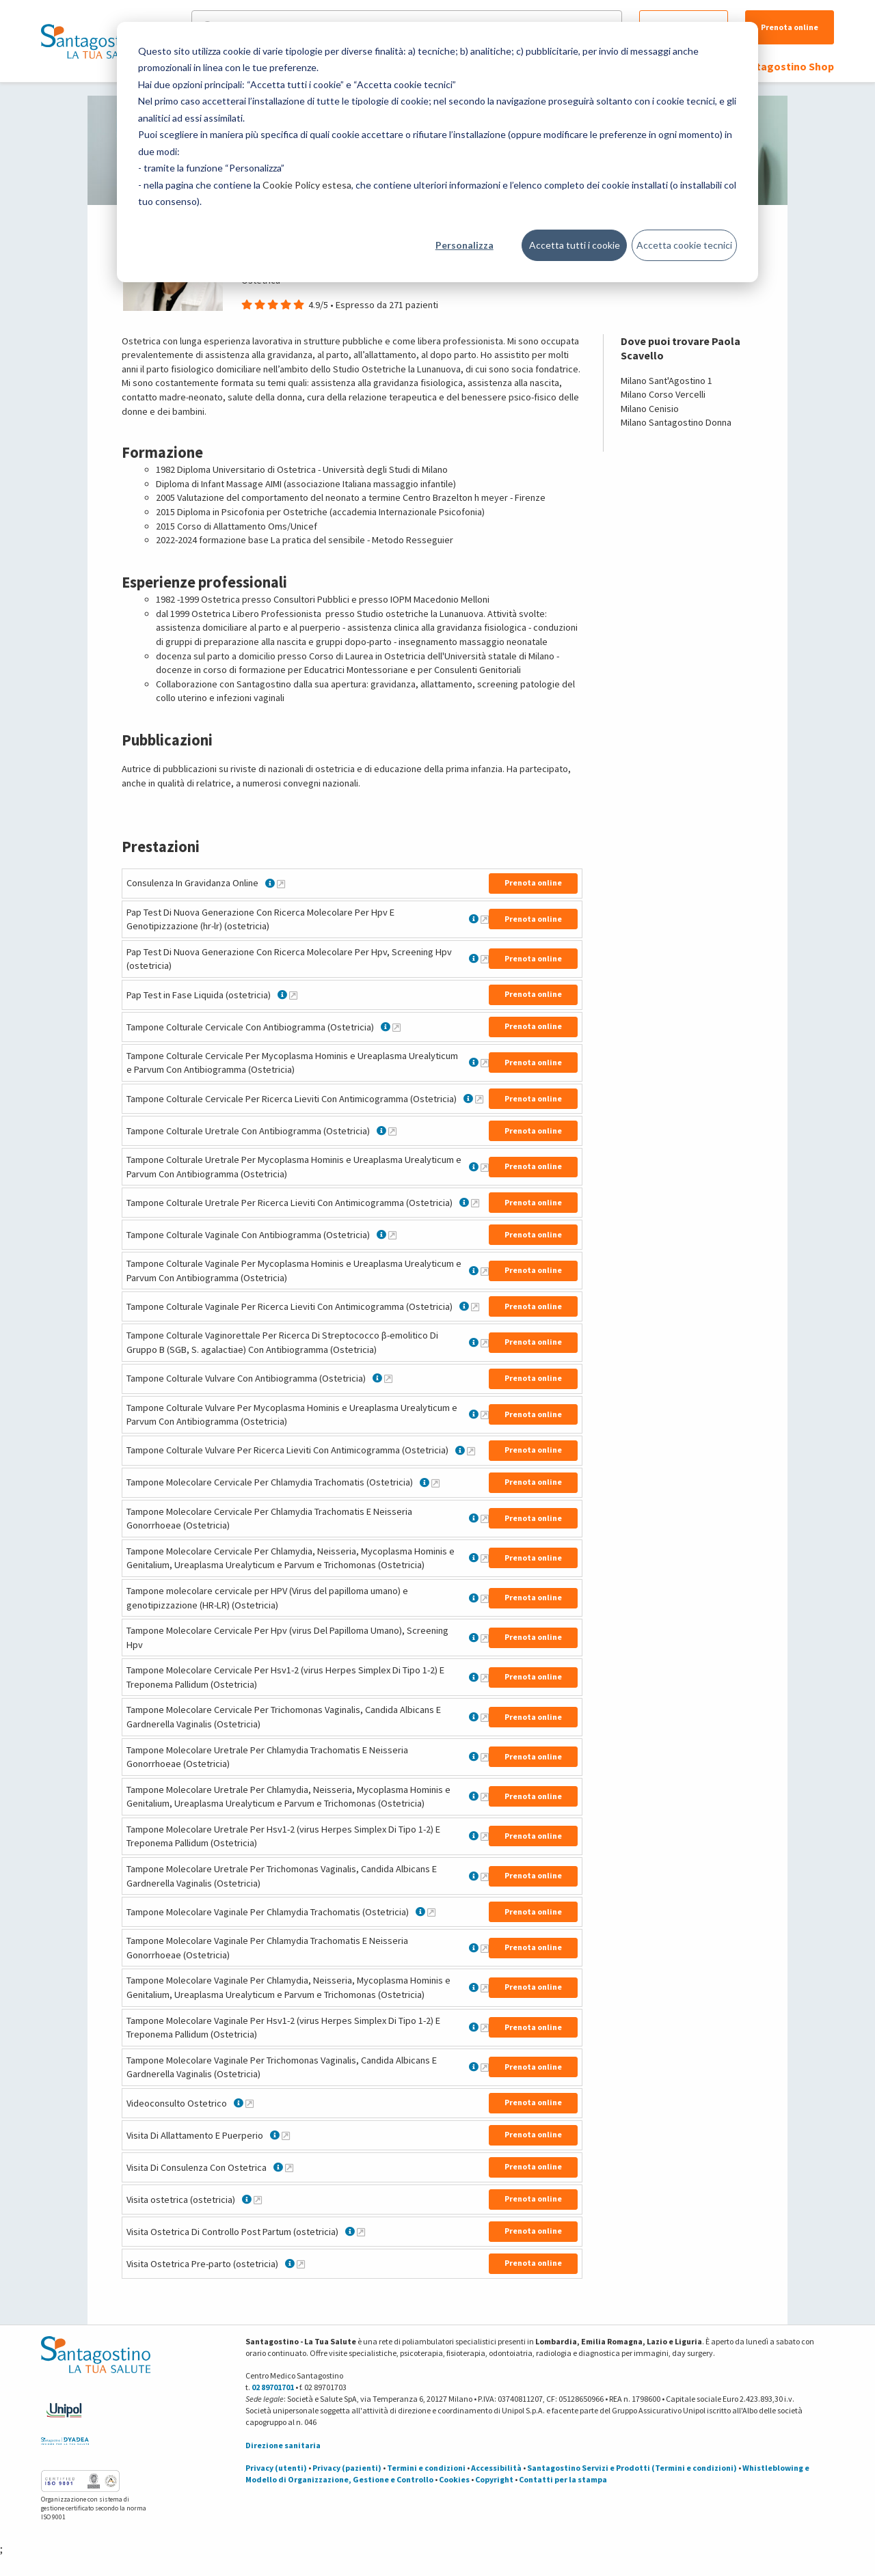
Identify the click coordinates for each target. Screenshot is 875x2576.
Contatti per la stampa (563, 2479)
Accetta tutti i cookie (574, 245)
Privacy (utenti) (276, 2468)
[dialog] (437, 152)
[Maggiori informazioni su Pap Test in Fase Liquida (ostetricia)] (293, 994)
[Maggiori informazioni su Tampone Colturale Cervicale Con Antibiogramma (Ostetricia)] (396, 1027)
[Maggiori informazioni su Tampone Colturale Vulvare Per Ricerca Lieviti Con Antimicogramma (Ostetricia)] (471, 1450)
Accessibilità (496, 2468)
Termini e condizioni (426, 2468)
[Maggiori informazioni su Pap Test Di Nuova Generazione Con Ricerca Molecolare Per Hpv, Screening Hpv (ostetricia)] (485, 958)
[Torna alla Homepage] (92, 41)
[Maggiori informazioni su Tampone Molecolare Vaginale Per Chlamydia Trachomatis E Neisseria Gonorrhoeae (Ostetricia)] (485, 1948)
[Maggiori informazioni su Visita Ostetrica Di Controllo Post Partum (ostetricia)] (361, 2231)
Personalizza (464, 245)
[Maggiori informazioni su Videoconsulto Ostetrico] (249, 2103)
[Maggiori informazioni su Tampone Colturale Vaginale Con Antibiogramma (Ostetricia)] (392, 1234)
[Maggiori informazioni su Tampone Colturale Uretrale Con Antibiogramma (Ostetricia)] (392, 1130)
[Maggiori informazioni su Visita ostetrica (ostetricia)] (258, 2199)
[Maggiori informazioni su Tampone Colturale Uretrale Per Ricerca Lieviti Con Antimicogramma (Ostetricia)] (475, 1202)
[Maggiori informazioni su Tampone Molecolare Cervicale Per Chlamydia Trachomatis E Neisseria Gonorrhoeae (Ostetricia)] (485, 1518)
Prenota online (789, 27)
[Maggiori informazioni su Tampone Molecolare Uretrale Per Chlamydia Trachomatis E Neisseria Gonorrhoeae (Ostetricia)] (485, 1756)
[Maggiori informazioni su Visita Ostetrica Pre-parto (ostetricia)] (301, 2263)
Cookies (454, 2479)
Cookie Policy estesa (306, 185)
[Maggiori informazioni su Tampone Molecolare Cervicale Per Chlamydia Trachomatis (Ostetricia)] (435, 1482)
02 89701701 (273, 2387)
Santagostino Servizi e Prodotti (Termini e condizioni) (632, 2468)
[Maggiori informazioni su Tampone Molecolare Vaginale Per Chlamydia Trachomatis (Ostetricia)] (431, 1911)
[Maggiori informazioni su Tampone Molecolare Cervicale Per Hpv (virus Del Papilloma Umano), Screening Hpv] (485, 1637)
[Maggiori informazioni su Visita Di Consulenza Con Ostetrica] (289, 2167)
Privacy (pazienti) (346, 2468)
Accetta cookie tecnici (684, 245)
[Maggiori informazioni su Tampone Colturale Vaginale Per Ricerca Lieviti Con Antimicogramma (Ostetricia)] (475, 1306)
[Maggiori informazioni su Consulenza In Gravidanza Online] (281, 883)
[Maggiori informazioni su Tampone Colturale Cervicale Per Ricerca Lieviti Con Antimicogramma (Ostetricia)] (479, 1098)
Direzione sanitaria (283, 2445)
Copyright (494, 2479)
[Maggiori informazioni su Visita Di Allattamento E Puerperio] (286, 2135)
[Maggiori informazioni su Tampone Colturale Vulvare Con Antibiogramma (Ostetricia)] (388, 1378)
